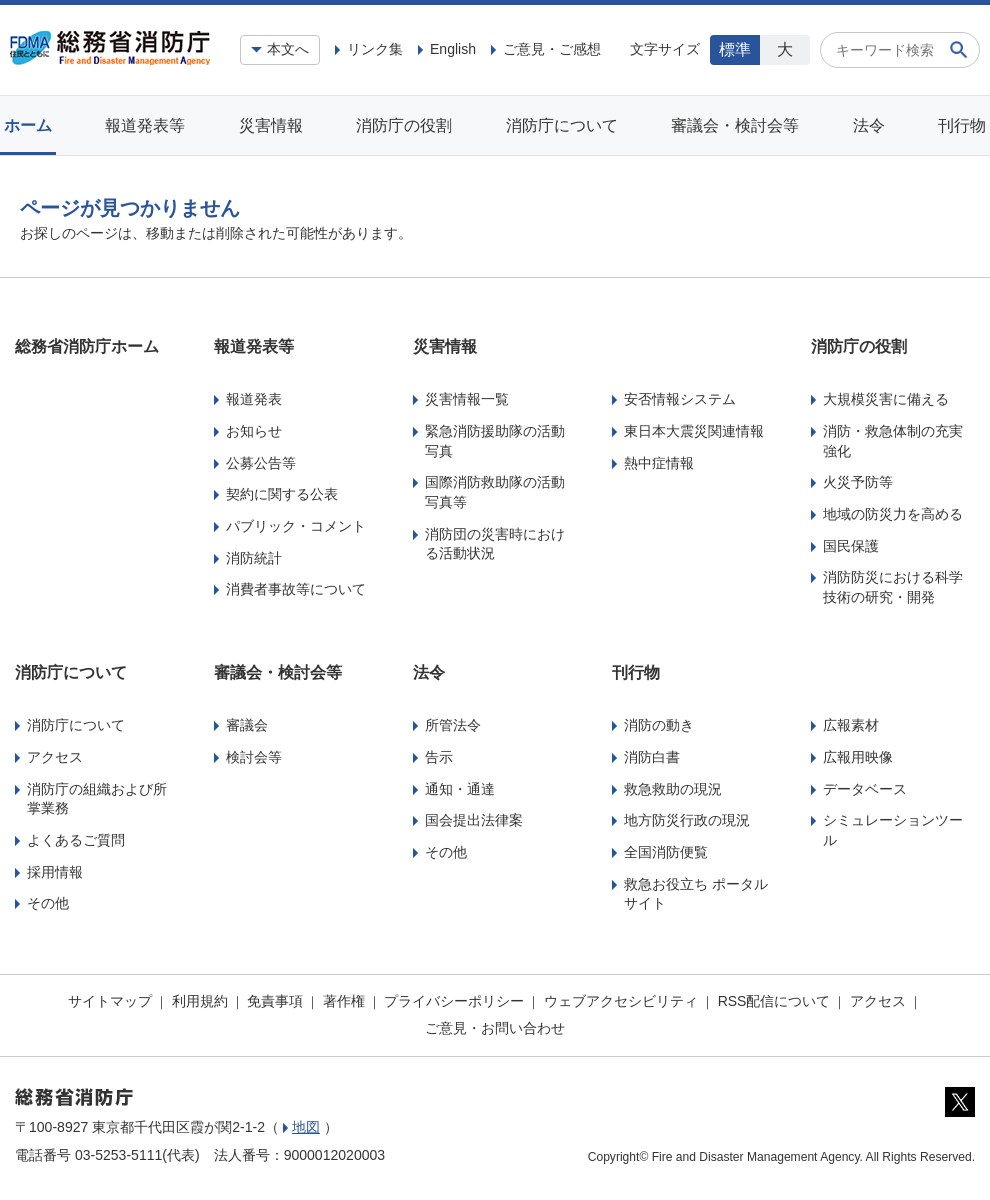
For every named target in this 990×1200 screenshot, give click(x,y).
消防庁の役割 (404, 125)
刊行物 (962, 125)
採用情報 (55, 872)
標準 (735, 49)
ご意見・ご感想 (552, 49)
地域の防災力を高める (893, 514)
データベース (865, 789)
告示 (439, 757)
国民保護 (851, 546)
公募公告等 (261, 463)
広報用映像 (858, 757)
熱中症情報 (659, 463)
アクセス (55, 757)
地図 (306, 1127)
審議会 (247, 725)
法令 (869, 125)
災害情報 (271, 125)
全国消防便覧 (666, 852)
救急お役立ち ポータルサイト (696, 894)
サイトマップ (110, 1001)
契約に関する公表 (282, 494)
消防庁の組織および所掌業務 (97, 799)
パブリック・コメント (296, 526)
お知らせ (254, 431)
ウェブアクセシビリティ (621, 1001)
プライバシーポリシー (454, 1001)
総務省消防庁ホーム (87, 346)
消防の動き (659, 725)
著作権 (344, 1001)
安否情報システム (680, 399)
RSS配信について (774, 1001)
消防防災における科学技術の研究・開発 (893, 587)
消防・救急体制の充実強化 (893, 441)
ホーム (28, 125)
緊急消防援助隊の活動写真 (495, 441)
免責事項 (275, 1001)
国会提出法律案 (474, 820)
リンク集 (375, 49)
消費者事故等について (296, 589)
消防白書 (652, 757)
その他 (48, 903)
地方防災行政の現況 (687, 820)
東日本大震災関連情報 (694, 431)
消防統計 (254, 558)
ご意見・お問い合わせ (495, 1028)
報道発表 (254, 399)
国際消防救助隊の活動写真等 (495, 492)
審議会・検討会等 (735, 125)
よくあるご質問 (76, 840)
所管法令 (453, 725)
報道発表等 (145, 125)
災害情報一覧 (467, 399)
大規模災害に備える (886, 399)
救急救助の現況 (673, 789)
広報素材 (851, 725)
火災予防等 (858, 482)
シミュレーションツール (893, 830)
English (453, 49)
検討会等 (254, 757)
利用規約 (200, 1001)
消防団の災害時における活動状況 (495, 544)
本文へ (288, 49)
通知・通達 (460, 789)
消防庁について (562, 125)
